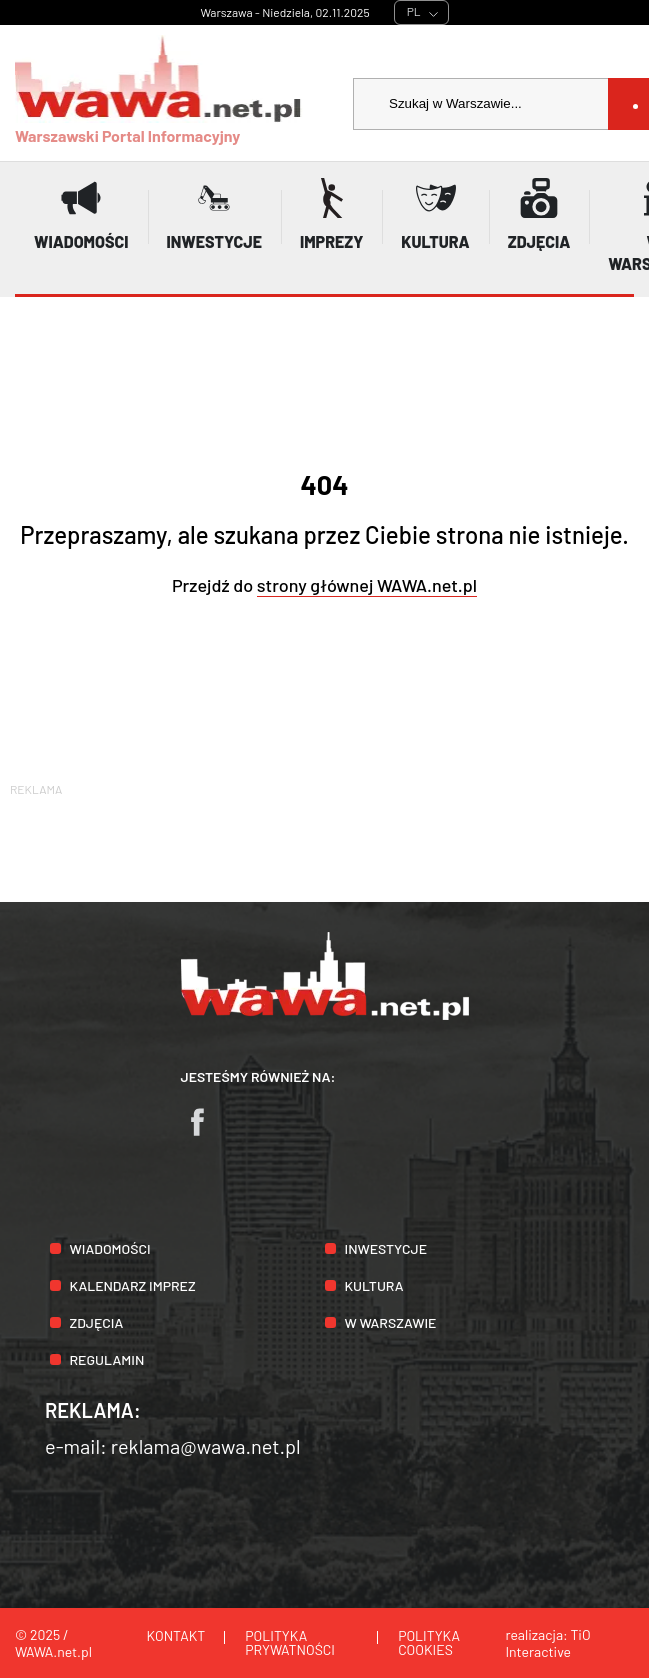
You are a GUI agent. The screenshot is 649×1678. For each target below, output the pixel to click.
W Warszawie (391, 1322)
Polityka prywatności (290, 1642)
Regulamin (107, 1359)
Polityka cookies (429, 1642)
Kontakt (176, 1635)
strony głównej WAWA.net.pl (367, 585)
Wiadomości (110, 1248)
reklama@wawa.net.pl (206, 1446)
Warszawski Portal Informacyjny (159, 90)
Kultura (374, 1285)
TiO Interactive (547, 1643)
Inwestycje (386, 1248)
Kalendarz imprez (133, 1285)
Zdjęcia (97, 1322)
